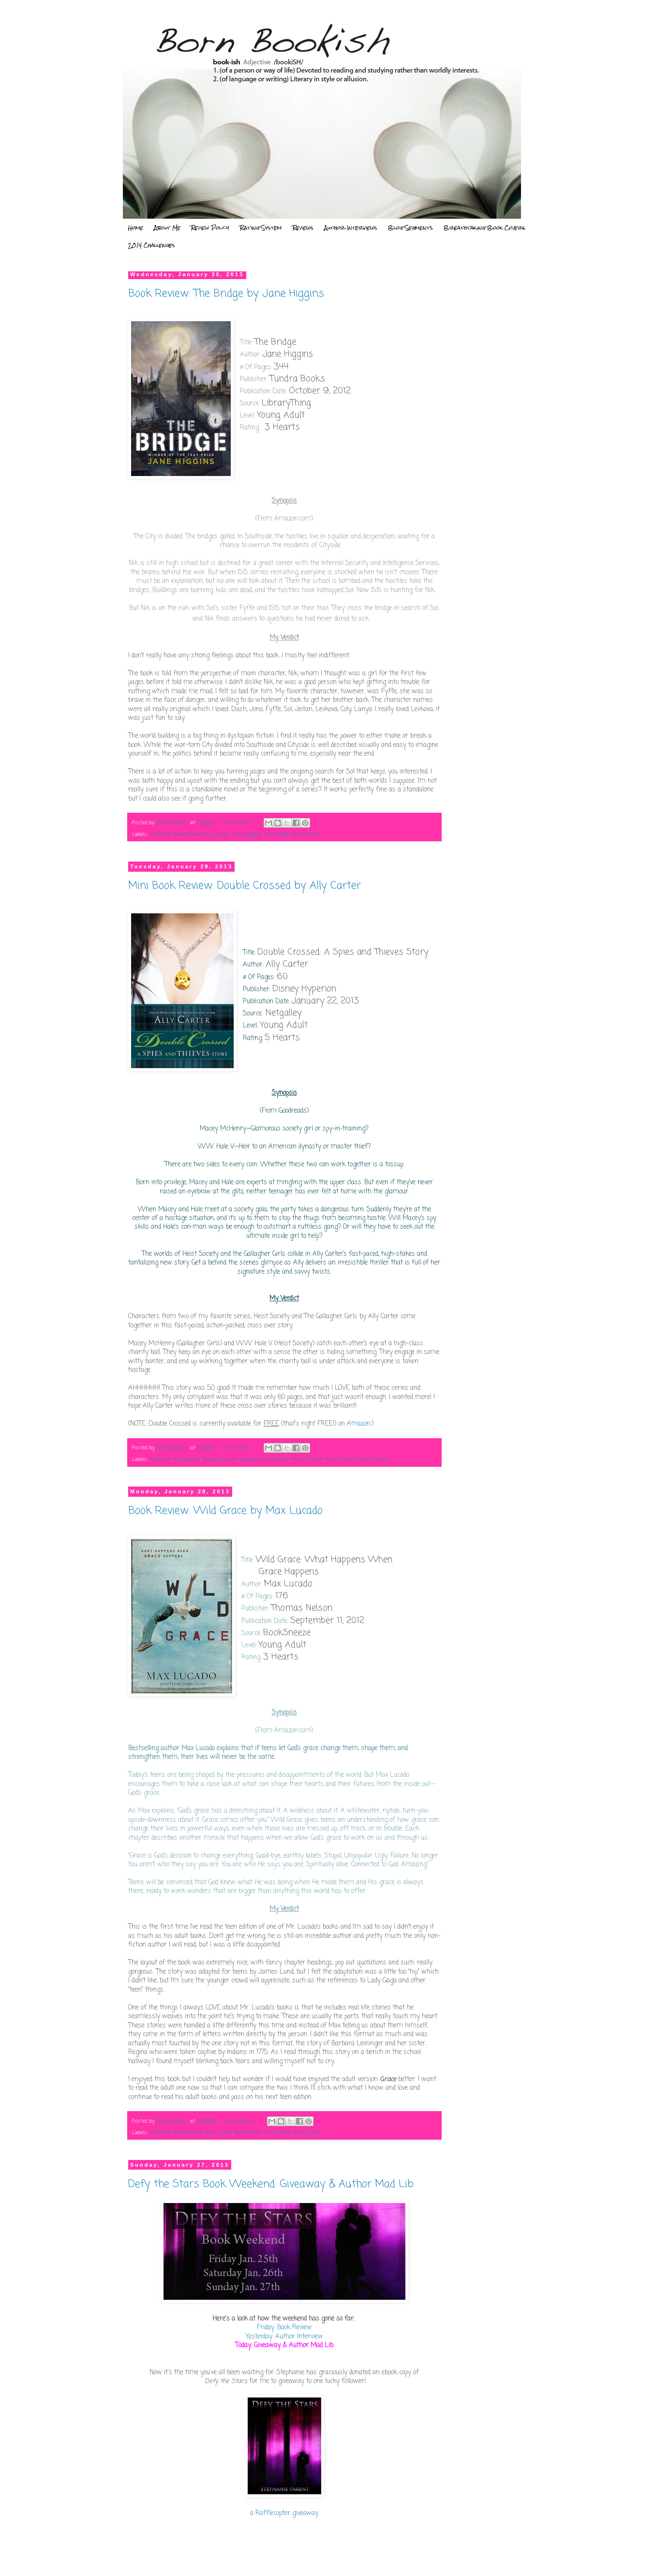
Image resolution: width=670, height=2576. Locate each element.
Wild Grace (277, 2133)
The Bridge (277, 834)
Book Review (188, 834)
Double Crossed (220, 1459)
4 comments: (237, 823)
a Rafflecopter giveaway (284, 2513)
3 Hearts (160, 834)
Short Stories (373, 1459)
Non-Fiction (248, 2133)
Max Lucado (218, 2133)
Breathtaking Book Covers (484, 228)
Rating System (261, 228)
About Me (167, 228)
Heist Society (307, 1459)
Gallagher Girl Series (265, 1459)
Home (135, 228)
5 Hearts (160, 1459)
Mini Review (339, 1459)
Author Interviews (350, 228)
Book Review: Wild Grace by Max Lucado (225, 1511)
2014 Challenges (151, 245)
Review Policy (210, 228)
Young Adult (306, 834)
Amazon (359, 1424)
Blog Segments (410, 228)
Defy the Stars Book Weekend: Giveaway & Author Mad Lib (271, 2184)
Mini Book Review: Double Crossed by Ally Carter (244, 886)
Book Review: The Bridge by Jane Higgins (226, 293)
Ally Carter (187, 1459)
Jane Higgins (247, 834)
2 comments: (237, 1448)
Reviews (303, 228)
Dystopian (217, 834)
